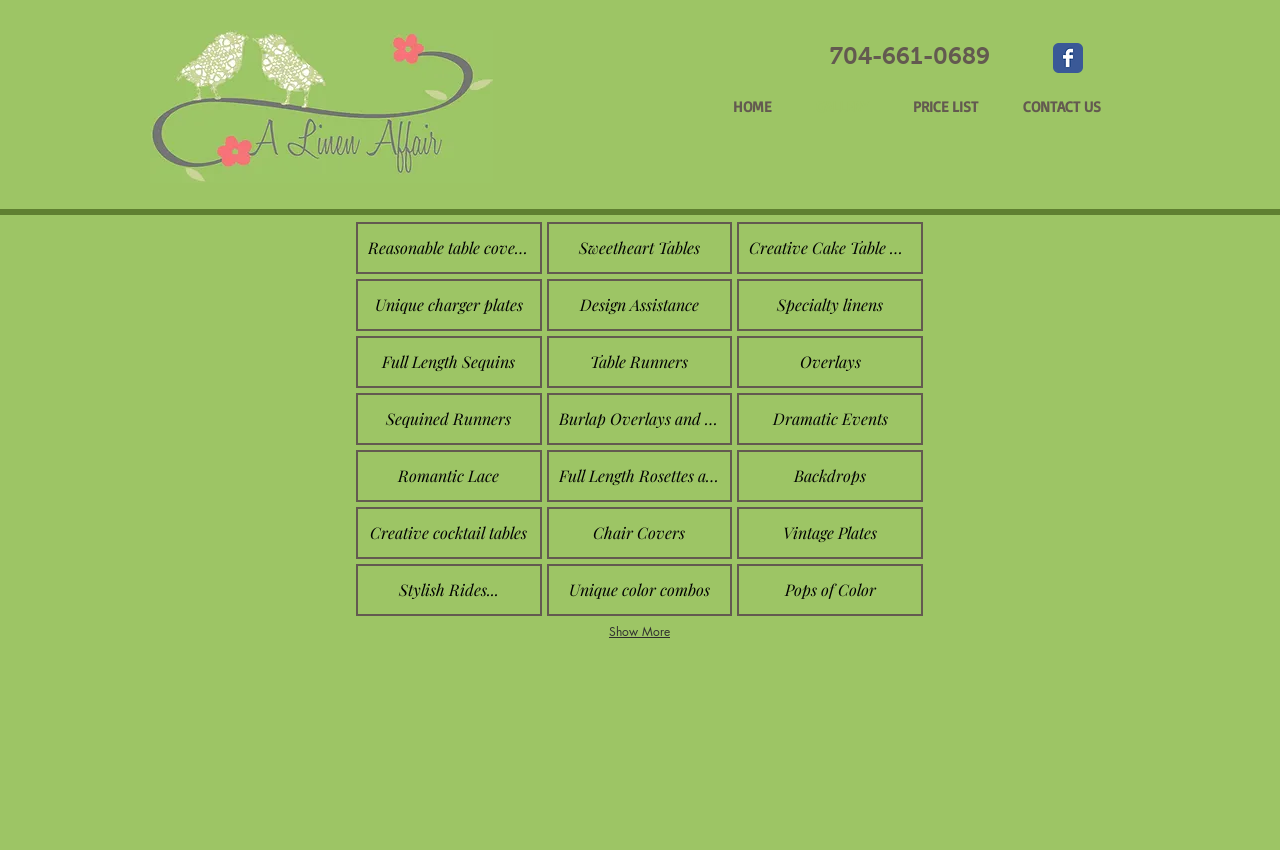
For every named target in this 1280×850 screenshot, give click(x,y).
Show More (639, 631)
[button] (449, 248)
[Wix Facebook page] (1068, 58)
